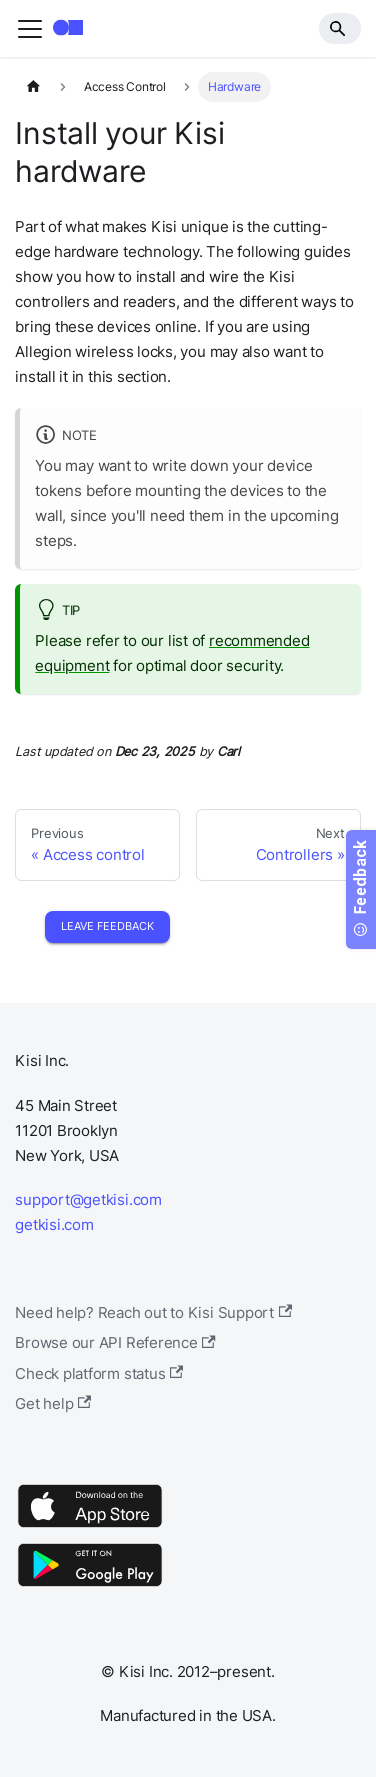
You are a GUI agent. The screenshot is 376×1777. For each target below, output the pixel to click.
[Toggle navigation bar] (30, 29)
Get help (53, 1403)
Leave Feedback (107, 926)
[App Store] (90, 1526)
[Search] (340, 28)
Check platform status (99, 1373)
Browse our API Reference (115, 1342)
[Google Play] (90, 1585)
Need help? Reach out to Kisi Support (153, 1312)
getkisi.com (54, 1224)
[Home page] (33, 87)
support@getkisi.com (88, 1199)
